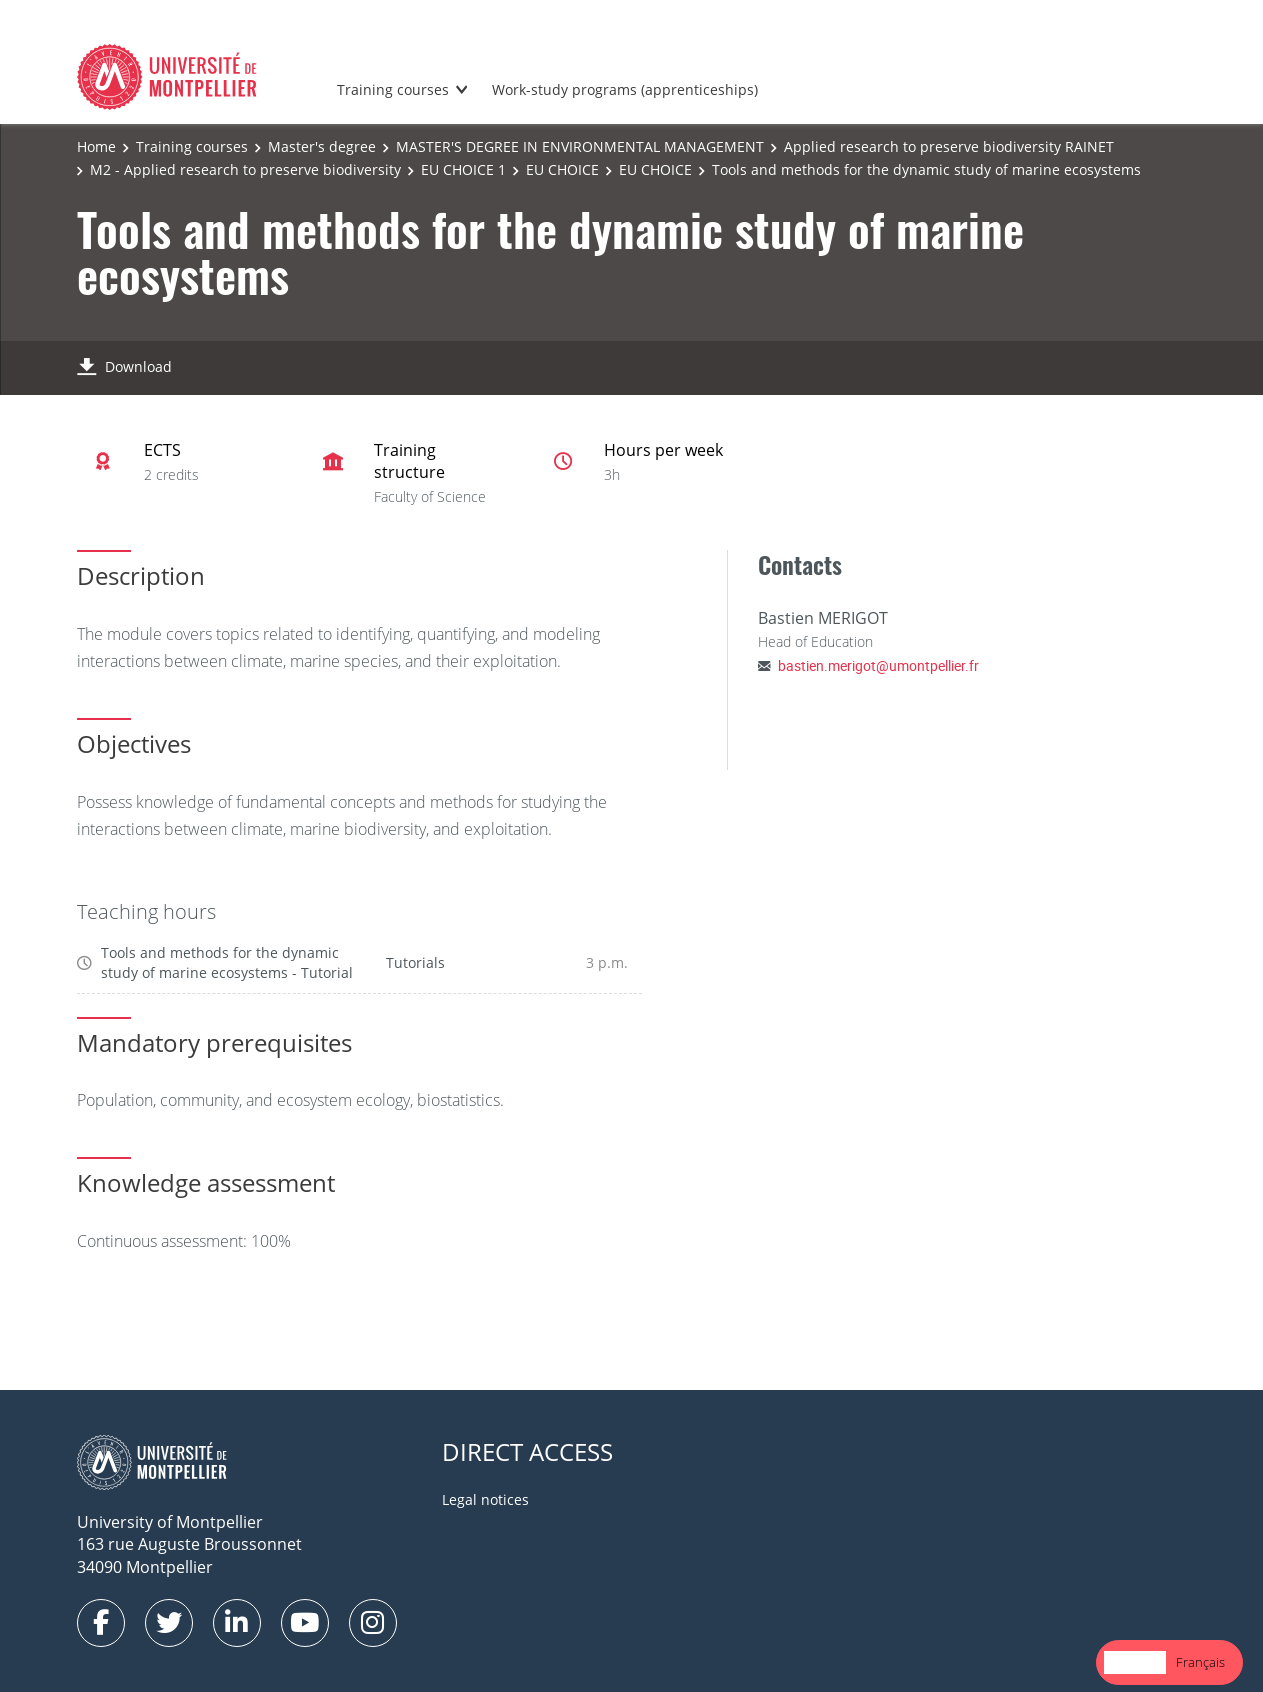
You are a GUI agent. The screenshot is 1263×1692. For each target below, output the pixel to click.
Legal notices (485, 1499)
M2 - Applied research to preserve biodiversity (245, 169)
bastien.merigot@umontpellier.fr (878, 665)
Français (1200, 1662)
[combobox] (1135, 1662)
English (1135, 1662)
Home (96, 146)
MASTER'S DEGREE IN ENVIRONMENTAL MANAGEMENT (580, 146)
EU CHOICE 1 (463, 169)
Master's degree (322, 146)
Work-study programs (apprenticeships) (625, 89)
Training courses (393, 89)
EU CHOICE (562, 169)
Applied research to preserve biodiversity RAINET (949, 146)
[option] (1200, 1662)
